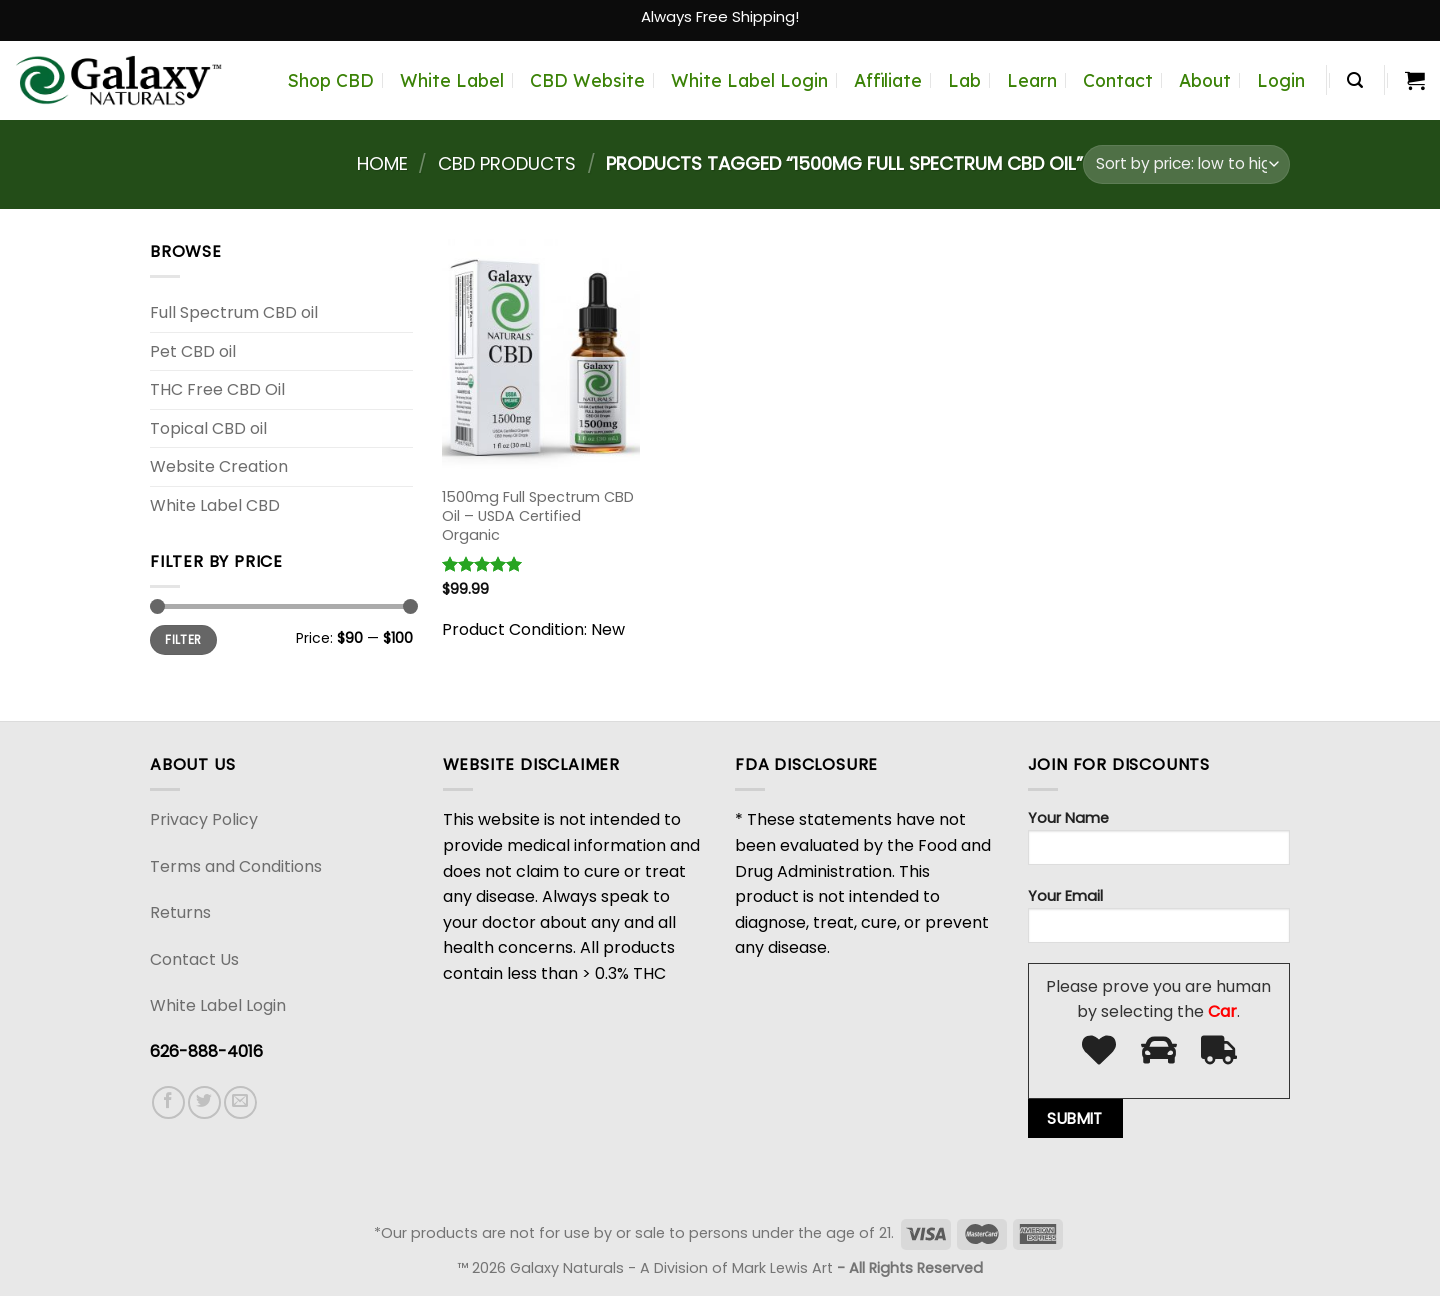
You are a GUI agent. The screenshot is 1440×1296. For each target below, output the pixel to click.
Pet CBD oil (193, 351)
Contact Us (194, 959)
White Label (452, 80)
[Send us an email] (240, 1102)
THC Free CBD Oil (217, 389)
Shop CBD (331, 80)
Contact (1118, 80)
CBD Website (587, 80)
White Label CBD (215, 505)
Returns (180, 912)
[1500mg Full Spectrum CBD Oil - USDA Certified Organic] (540, 357)
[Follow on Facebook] (168, 1102)
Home (382, 163)
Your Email (1159, 921)
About (1205, 80)
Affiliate (888, 80)
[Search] (1355, 80)
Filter (183, 640)
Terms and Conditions (236, 866)
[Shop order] (1186, 164)
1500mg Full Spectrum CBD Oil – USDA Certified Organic (538, 516)
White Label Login (749, 80)
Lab (964, 80)
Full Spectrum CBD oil (234, 312)
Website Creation (219, 466)
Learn (1032, 80)
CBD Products (507, 163)
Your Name (1159, 843)
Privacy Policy (204, 819)
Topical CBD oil (208, 428)
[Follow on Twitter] (204, 1102)
